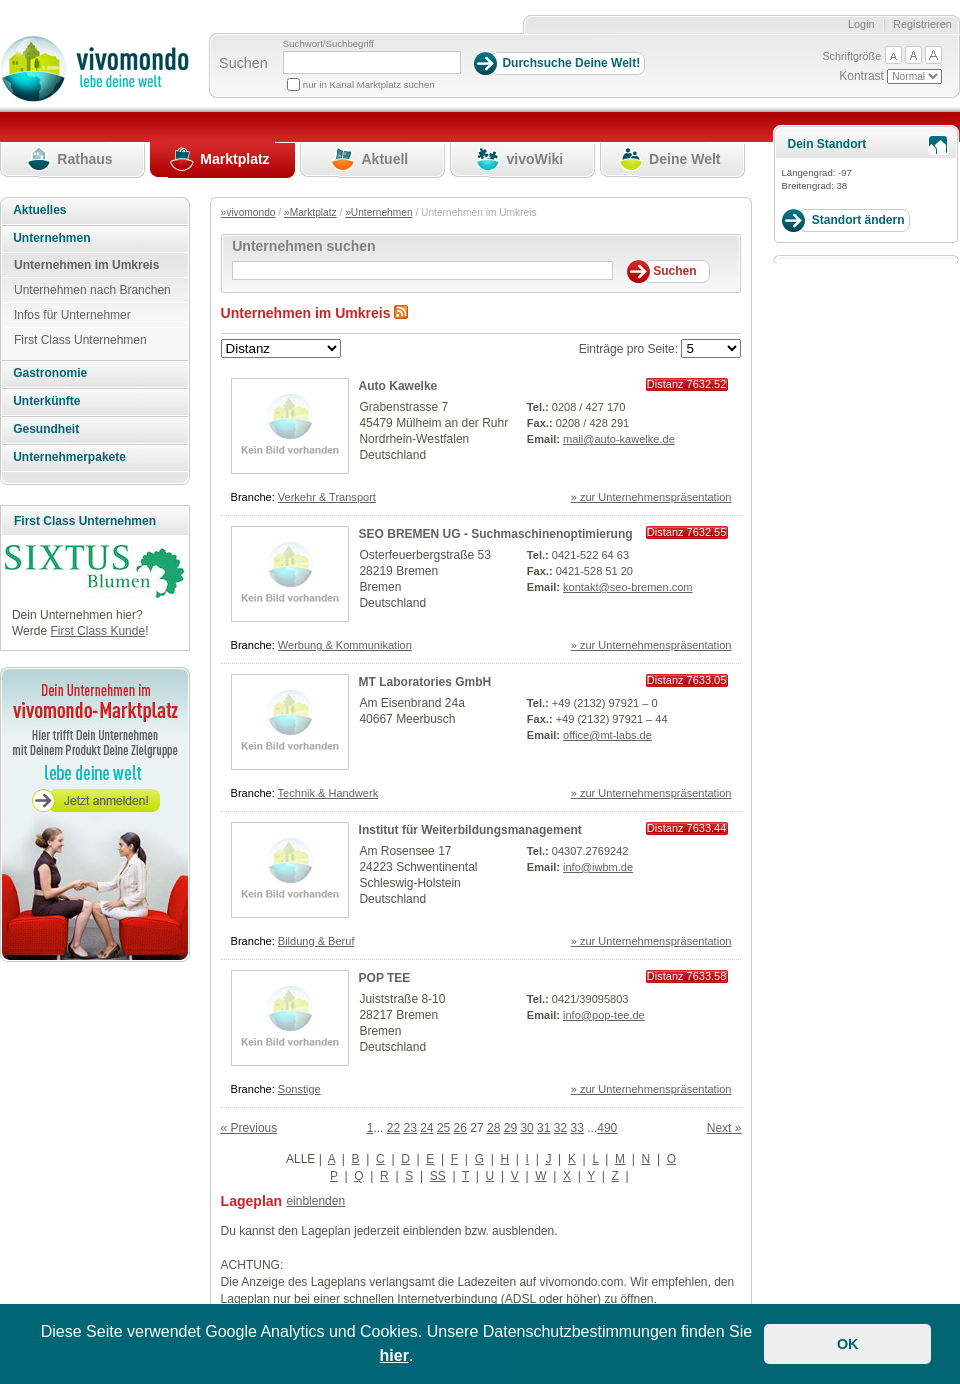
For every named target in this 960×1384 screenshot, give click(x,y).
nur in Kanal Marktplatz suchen (369, 84)
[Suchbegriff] (372, 62)
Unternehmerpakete (69, 457)
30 (526, 1128)
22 (393, 1128)
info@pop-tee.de (604, 1015)
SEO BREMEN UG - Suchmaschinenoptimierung (496, 534)
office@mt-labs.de (607, 735)
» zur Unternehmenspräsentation (651, 497)
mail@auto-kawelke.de (619, 439)
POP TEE (385, 978)
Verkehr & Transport (327, 497)
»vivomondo (248, 212)
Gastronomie (50, 373)
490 (607, 1128)
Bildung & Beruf (316, 941)
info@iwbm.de (598, 867)
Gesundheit (46, 429)
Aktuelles (39, 210)
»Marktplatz (310, 212)
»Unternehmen (378, 212)
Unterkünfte (46, 401)
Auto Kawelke (398, 386)
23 (409, 1128)
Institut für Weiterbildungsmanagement (470, 830)
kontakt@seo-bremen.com (628, 587)
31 (543, 1128)
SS (438, 1176)
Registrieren (922, 24)
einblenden (315, 1201)
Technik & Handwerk (328, 793)
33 (577, 1128)
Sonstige (299, 1089)
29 (510, 1128)
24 (426, 1128)
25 (443, 1128)
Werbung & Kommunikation (345, 645)
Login (861, 24)
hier (394, 1355)
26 (460, 1128)
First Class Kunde (97, 631)
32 (560, 1128)
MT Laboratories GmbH (425, 682)
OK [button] (848, 1344)
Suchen (243, 63)
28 (493, 1128)
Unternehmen (51, 238)
